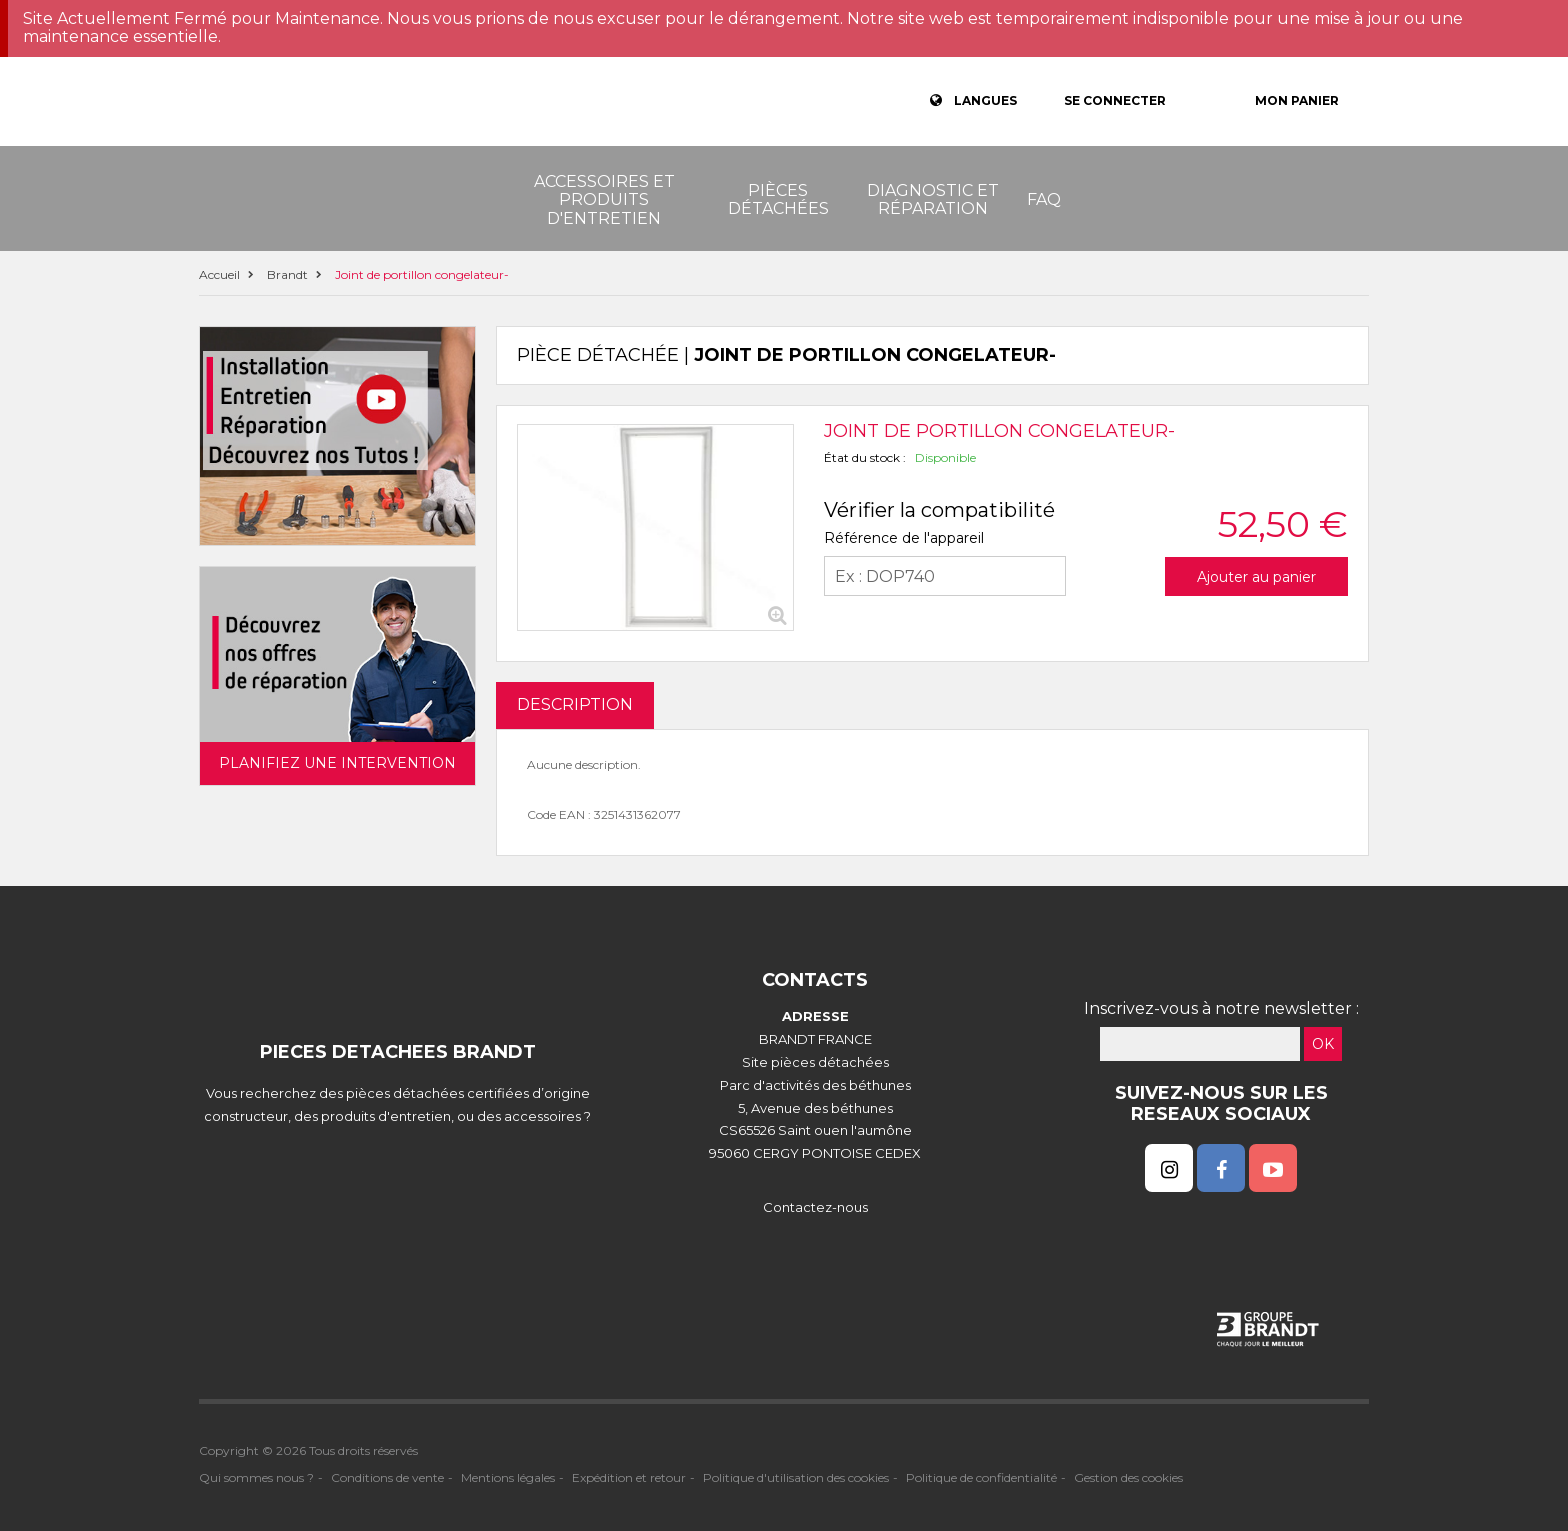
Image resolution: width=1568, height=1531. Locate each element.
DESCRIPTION (575, 704)
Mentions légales (508, 1477)
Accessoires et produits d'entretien (604, 200)
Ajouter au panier (1256, 577)
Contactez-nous (815, 1207)
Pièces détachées (778, 199)
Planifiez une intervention (337, 763)
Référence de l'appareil (904, 538)
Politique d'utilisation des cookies (796, 1477)
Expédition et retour (629, 1477)
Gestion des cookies (1128, 1477)
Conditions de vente (387, 1477)
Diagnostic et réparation (933, 199)
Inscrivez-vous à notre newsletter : (1221, 1008)
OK (1323, 1044)
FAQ (1044, 199)
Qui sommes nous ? (256, 1477)
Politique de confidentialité (981, 1477)
